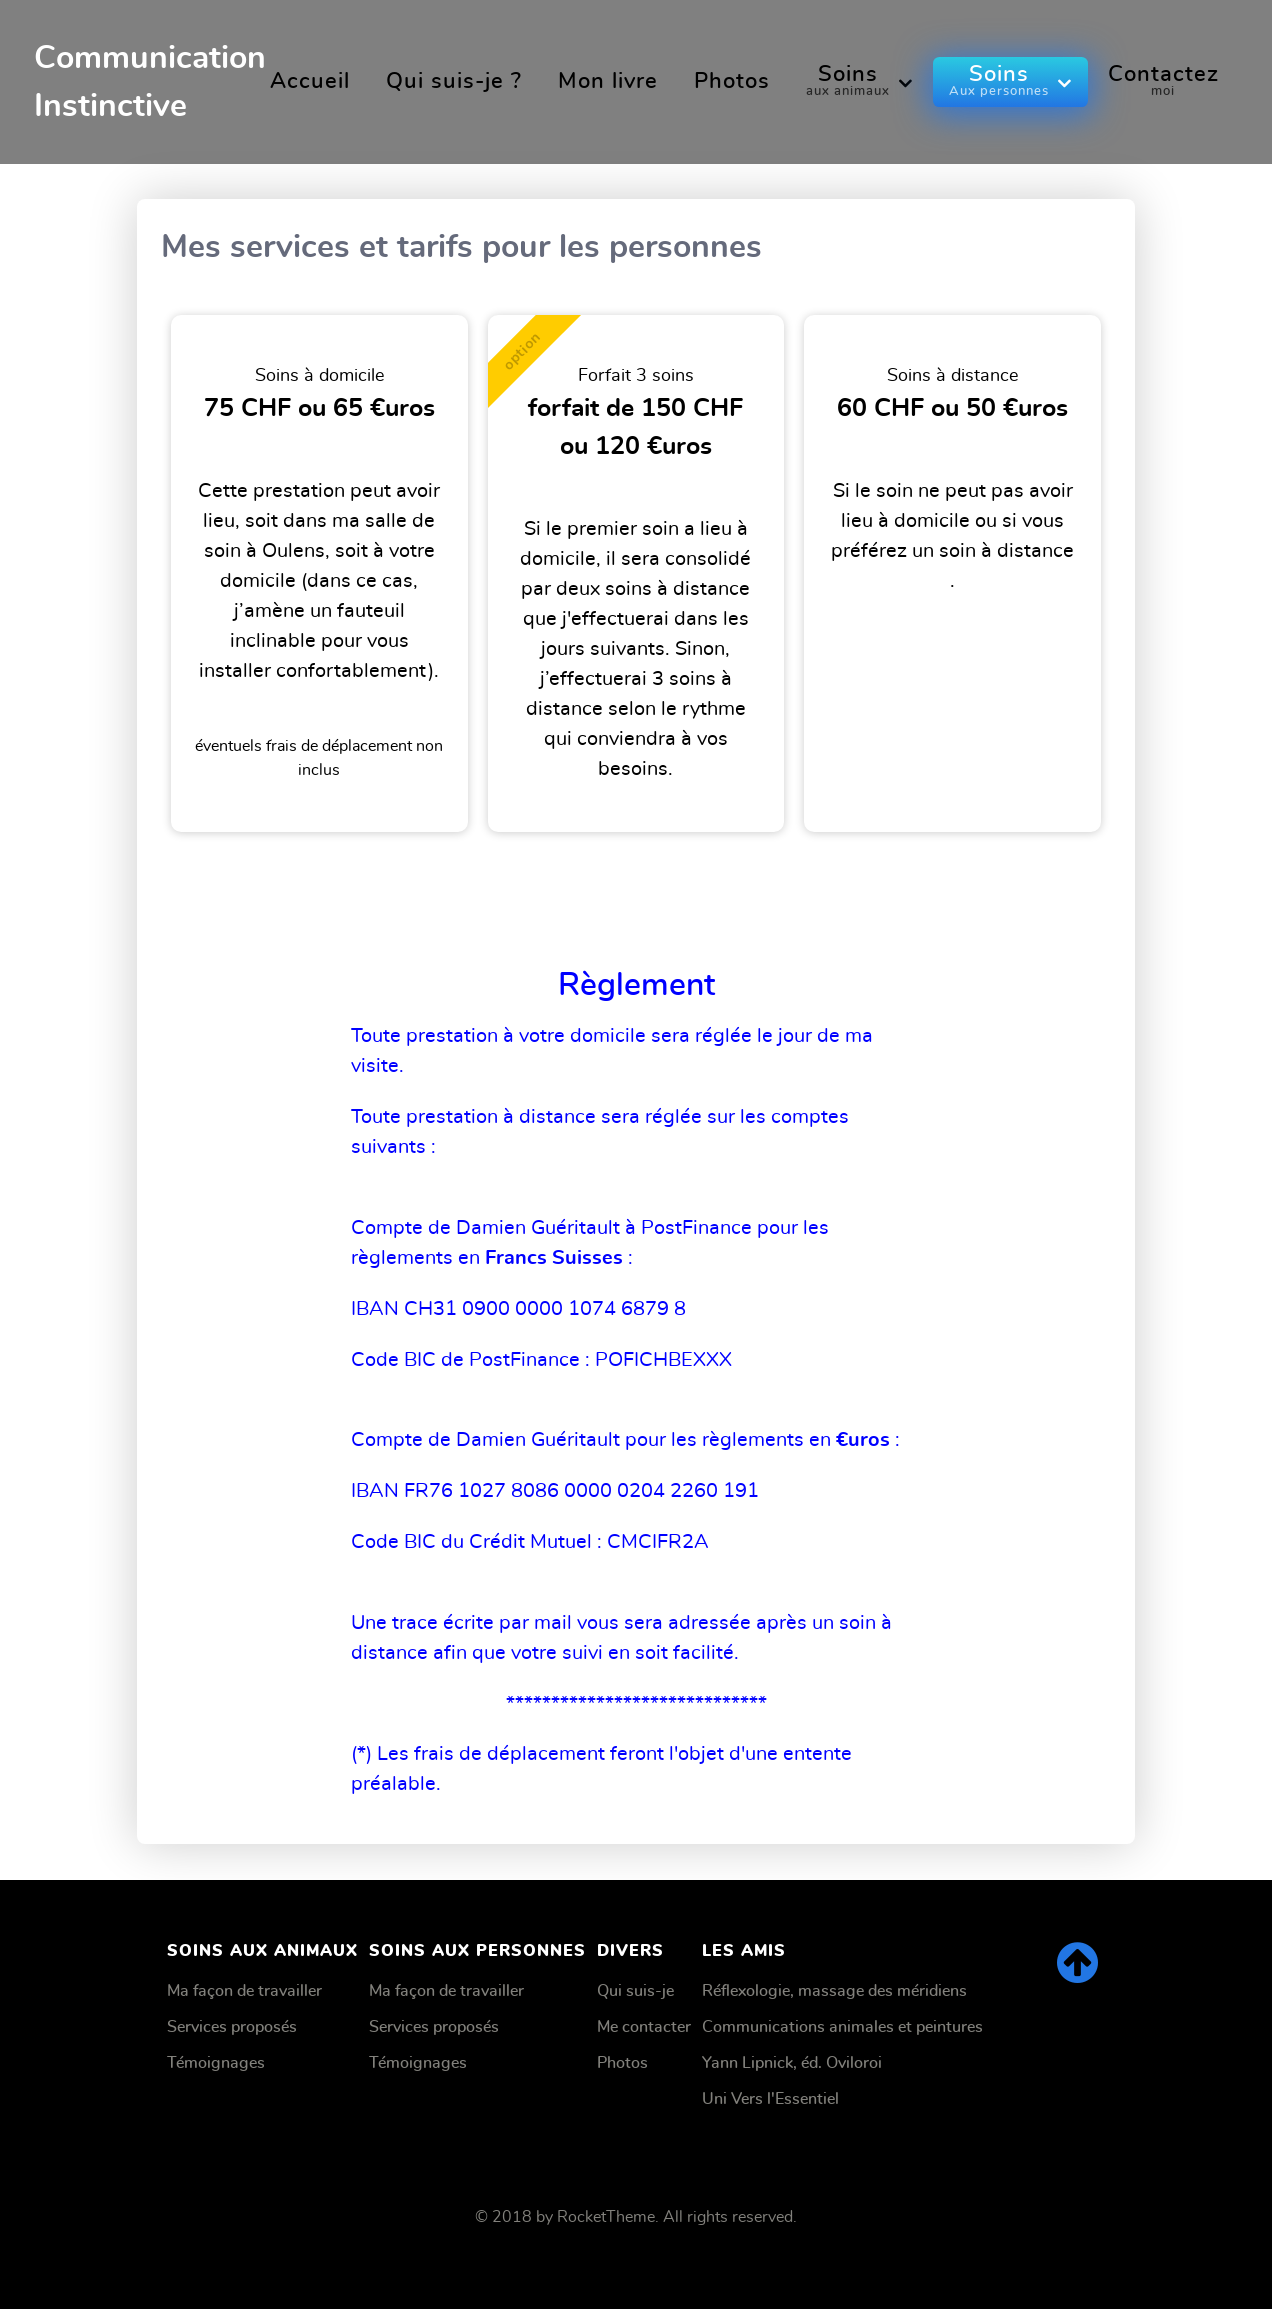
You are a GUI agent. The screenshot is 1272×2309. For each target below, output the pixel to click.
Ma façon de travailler (244, 1991)
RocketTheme (606, 2217)
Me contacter (644, 2027)
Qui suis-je (635, 1991)
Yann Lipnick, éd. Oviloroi (792, 2063)
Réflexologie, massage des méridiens (834, 1991)
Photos (622, 2063)
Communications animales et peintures (842, 2027)
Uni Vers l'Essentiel (770, 2099)
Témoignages (216, 2063)
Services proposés (232, 2027)
